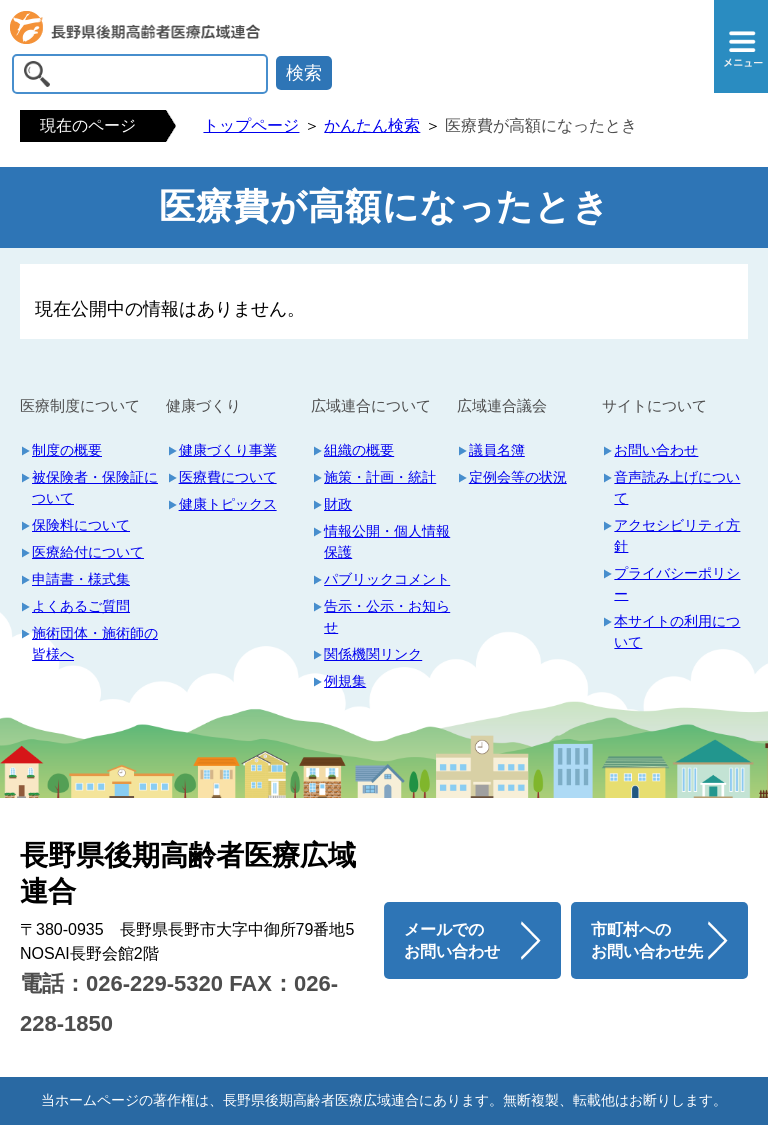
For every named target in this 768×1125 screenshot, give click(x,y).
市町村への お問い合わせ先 (647, 940)
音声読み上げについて (677, 487)
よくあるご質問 (81, 606)
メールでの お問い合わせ (452, 940)
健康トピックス (228, 504)
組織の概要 (359, 450)
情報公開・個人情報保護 (387, 541)
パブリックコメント (387, 579)
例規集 (345, 681)
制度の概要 (67, 450)
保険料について (81, 525)
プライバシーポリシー (677, 583)
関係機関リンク (373, 654)
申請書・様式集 (81, 579)
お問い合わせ (656, 450)
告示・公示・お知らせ (387, 616)
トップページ (251, 125)
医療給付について (88, 552)
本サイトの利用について (677, 631)
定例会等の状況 (518, 477)
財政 (338, 504)
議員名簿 (497, 450)
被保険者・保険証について (95, 487)
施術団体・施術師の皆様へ (95, 643)
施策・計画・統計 (380, 477)
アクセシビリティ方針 (677, 535)
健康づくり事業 (228, 450)
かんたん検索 (372, 125)
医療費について (228, 477)
